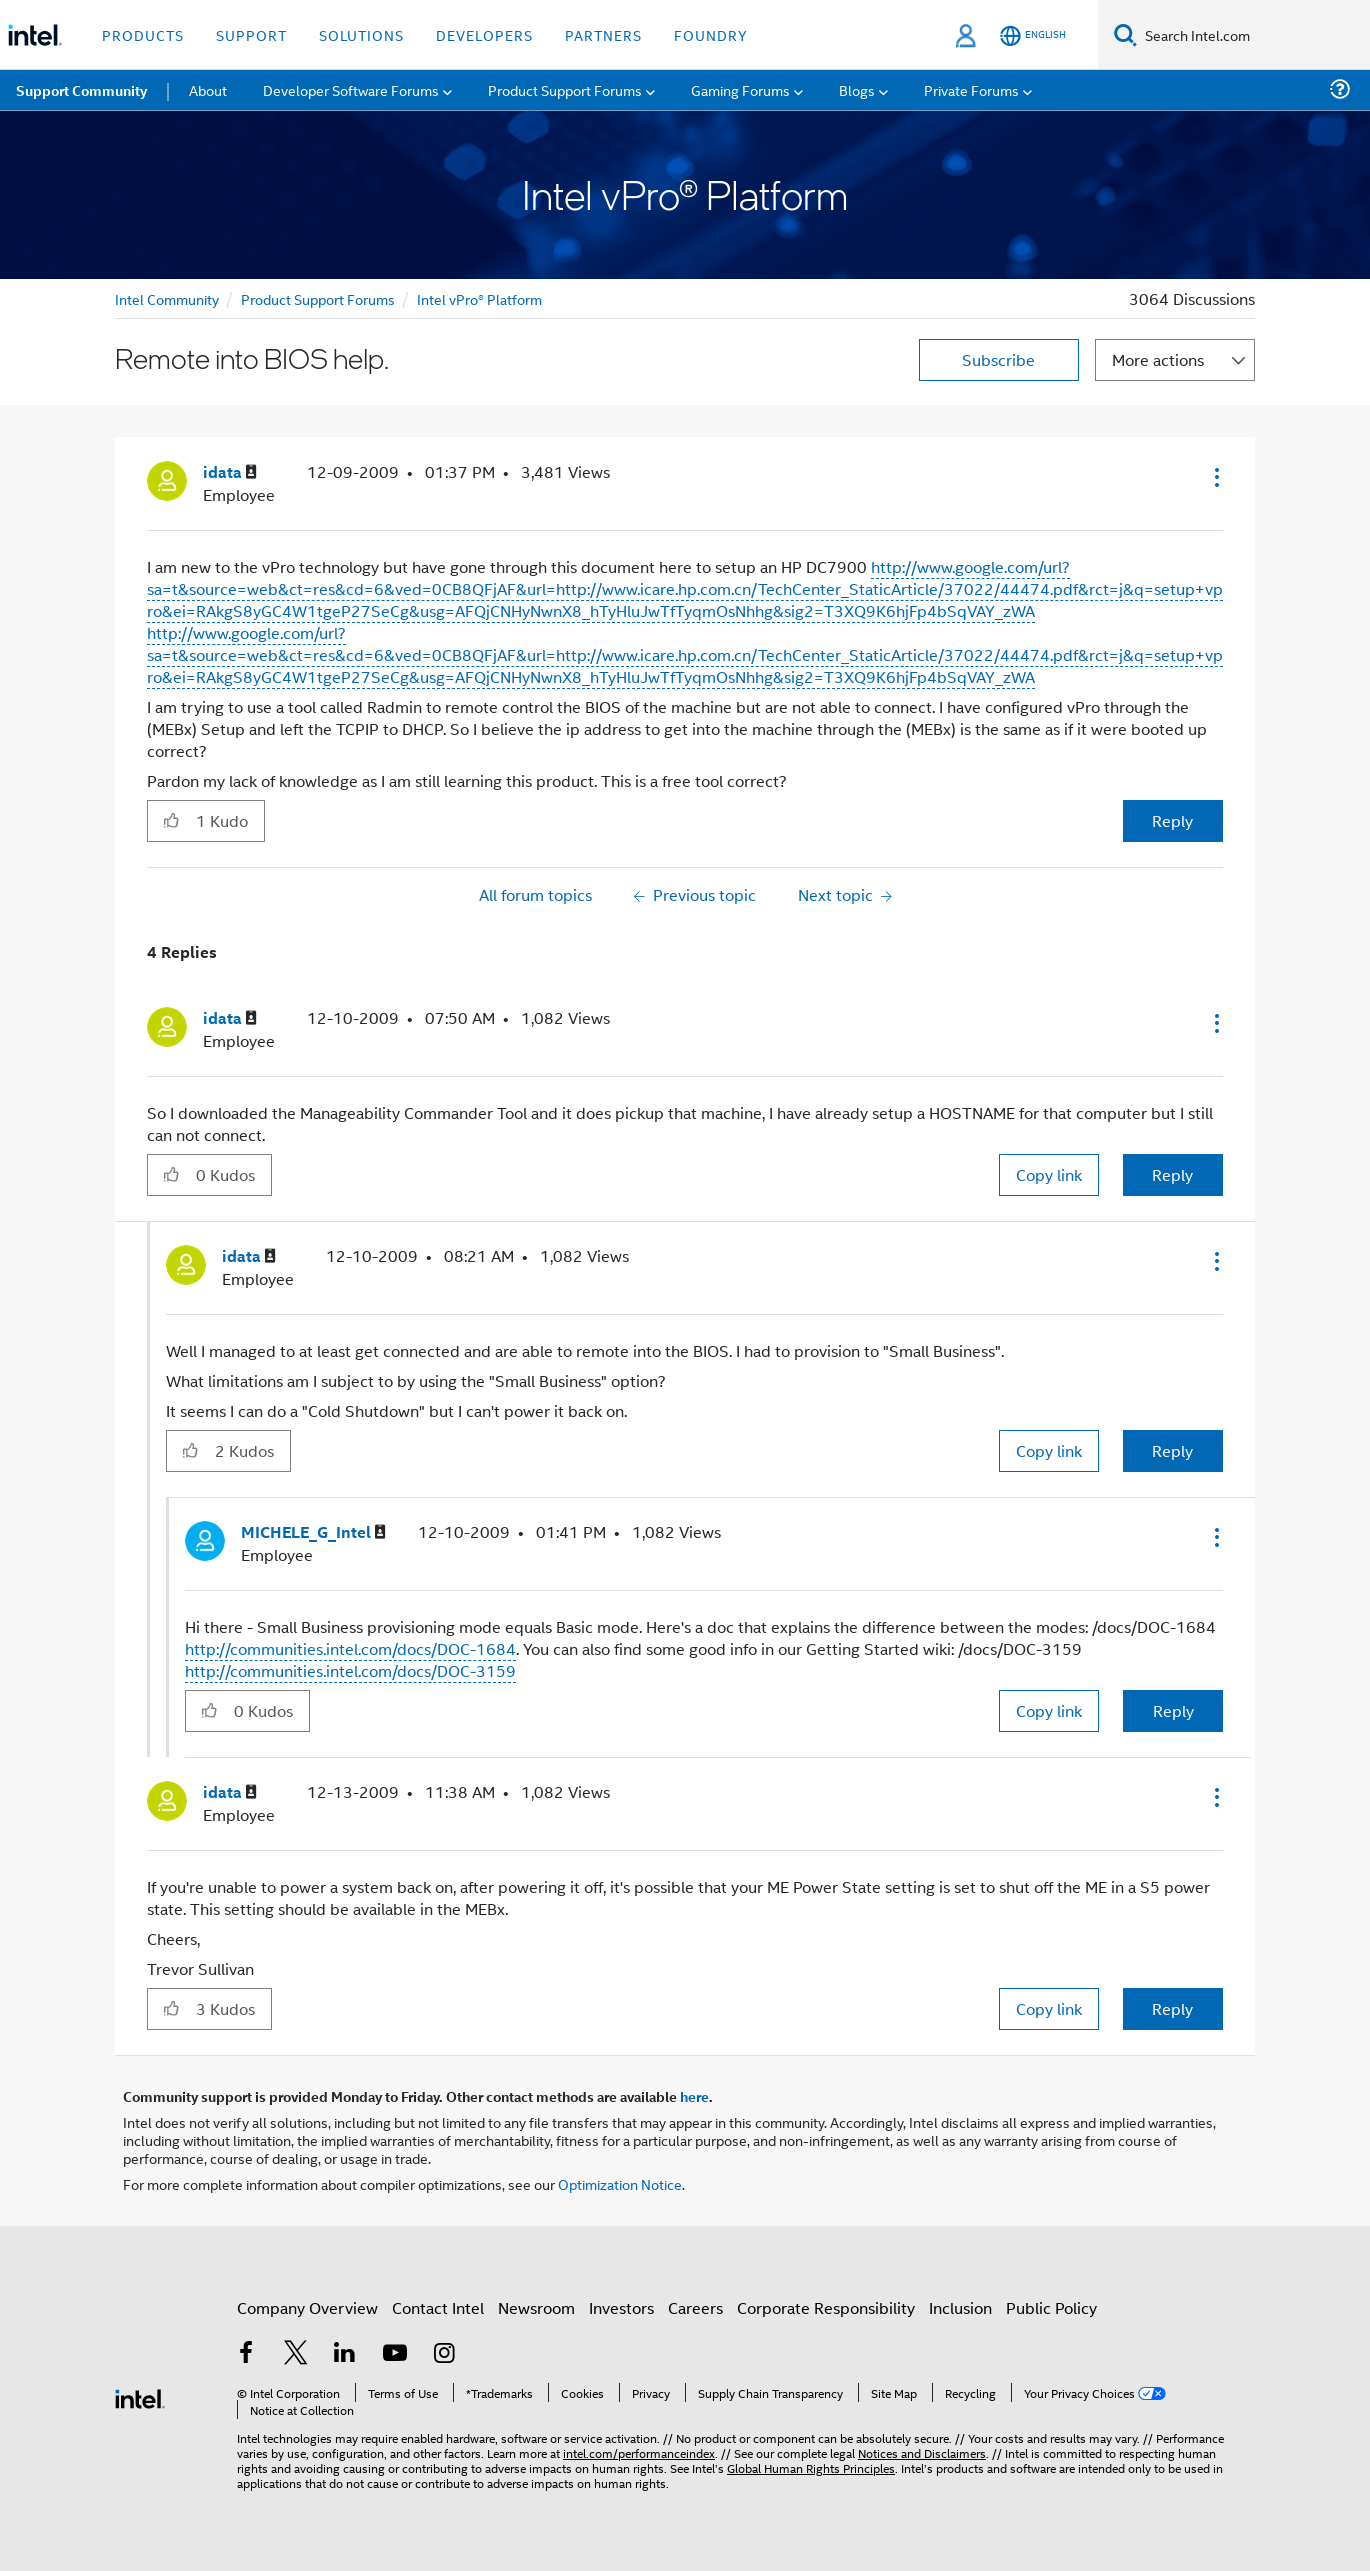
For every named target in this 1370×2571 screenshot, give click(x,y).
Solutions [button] (361, 34)
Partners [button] (603, 34)
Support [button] (251, 34)
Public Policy (1051, 2307)
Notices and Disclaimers (922, 2452)
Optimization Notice (620, 2183)
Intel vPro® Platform (479, 298)
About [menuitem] (208, 89)
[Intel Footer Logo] (140, 2396)
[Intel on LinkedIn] (345, 2354)
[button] (1215, 477)
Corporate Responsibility (826, 2307)
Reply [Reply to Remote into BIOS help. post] (1172, 820)
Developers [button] (484, 34)
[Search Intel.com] (1253, 35)
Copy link (1049, 1174)
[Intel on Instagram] (444, 2354)
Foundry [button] (711, 34)
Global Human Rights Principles (811, 2467)
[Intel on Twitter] (296, 2354)
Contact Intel (438, 2307)
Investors (621, 2307)
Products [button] (143, 34)
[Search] (1125, 34)
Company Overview (307, 2307)
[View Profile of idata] (230, 472)
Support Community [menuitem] (81, 90)
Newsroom (536, 2307)
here (694, 2096)
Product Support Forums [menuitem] (565, 89)
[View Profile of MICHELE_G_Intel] (313, 1532)
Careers (695, 2307)
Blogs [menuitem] (857, 89)
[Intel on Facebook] (246, 2354)
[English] (1033, 35)
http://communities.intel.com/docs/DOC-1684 (350, 1648)
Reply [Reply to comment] (1172, 1174)
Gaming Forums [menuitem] (740, 89)
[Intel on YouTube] (395, 2354)
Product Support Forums (318, 298)
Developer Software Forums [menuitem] (351, 89)
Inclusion (960, 2307)
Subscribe (998, 359)
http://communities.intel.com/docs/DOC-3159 (350, 1670)
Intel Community (167, 298)
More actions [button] (1158, 359)
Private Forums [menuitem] (971, 89)
